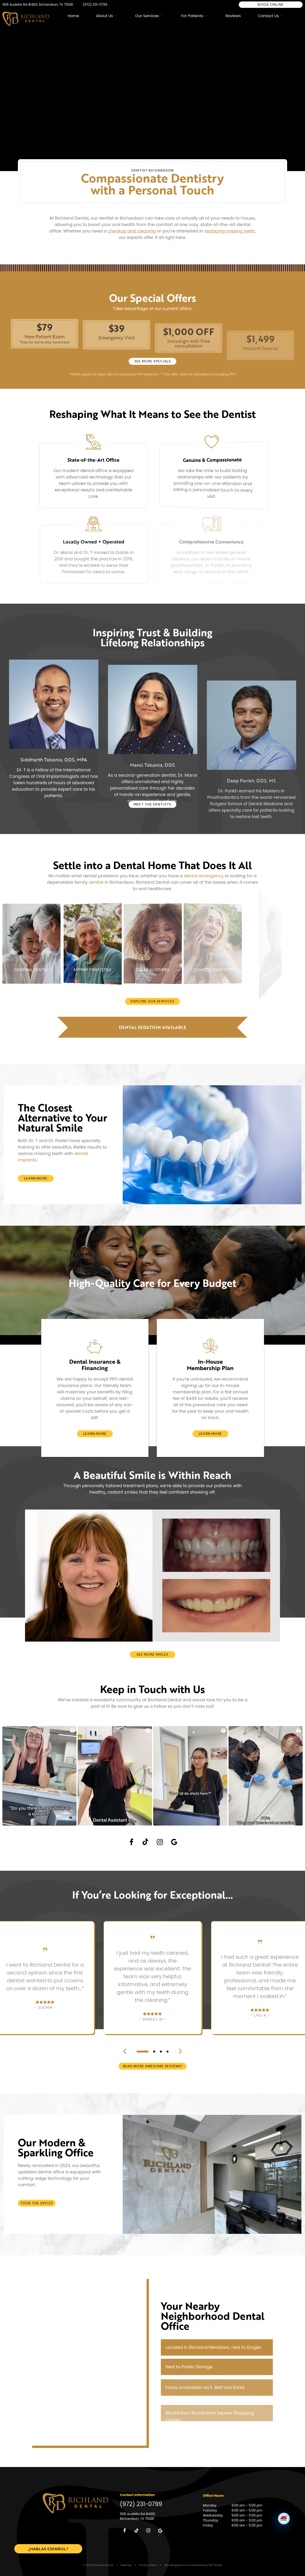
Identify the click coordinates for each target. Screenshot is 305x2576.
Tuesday (210, 2510)
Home (73, 16)
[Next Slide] (180, 2051)
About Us (107, 16)
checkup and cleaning (132, 231)
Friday (208, 2525)
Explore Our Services (152, 1001)
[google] (174, 1842)
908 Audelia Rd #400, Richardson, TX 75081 (37, 4)
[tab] (142, 2051)
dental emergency (204, 876)
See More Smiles (152, 1654)
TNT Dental (215, 2565)
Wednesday (213, 2515)
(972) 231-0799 (95, 4)
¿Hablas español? (48, 2548)
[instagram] (159, 1842)
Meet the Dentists (152, 804)
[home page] (25, 19)
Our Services (149, 16)
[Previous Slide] (124, 2051)
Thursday (210, 2520)
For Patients (194, 16)
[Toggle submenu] (115, 16)
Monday (209, 2505)
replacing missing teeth (229, 231)
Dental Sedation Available (152, 1027)
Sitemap (126, 2565)
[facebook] (131, 1842)
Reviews (233, 16)
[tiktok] (145, 1842)
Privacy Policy (148, 2565)
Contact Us (271, 16)
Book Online (271, 4)
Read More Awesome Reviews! (153, 2066)
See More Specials (152, 361)
